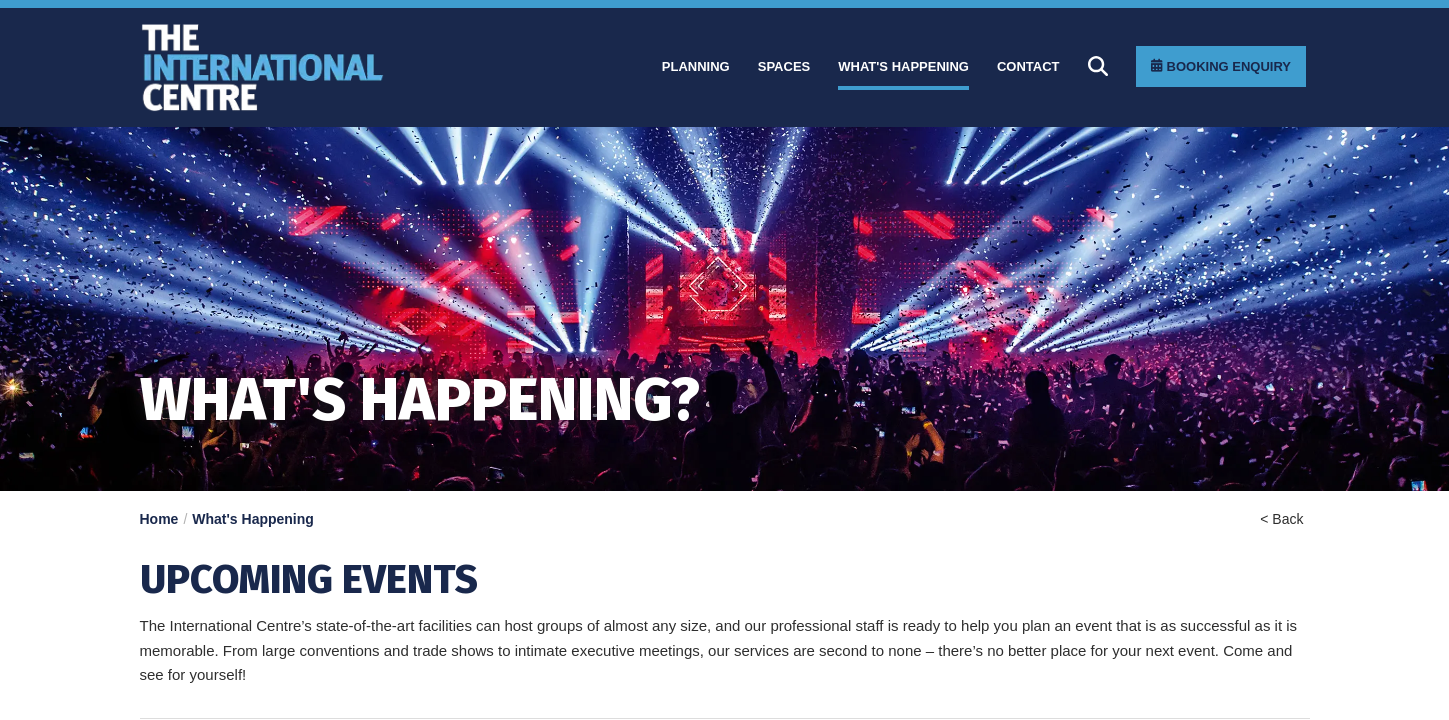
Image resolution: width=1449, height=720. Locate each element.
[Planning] (696, 67)
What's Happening (253, 519)
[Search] (1098, 66)
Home (159, 519)
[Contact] (1028, 67)
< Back (1281, 519)
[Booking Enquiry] (1221, 66)
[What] (903, 67)
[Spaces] (784, 67)
